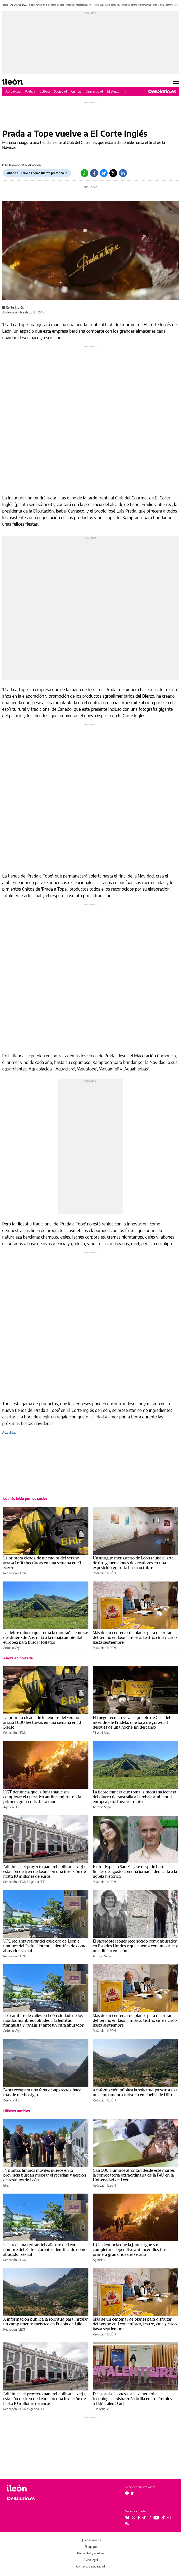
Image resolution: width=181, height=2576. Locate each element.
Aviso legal (90, 2560)
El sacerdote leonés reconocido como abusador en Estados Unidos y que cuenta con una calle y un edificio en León (135, 1946)
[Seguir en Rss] (127, 2524)
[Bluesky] (104, 173)
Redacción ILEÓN (14, 1573)
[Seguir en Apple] (132, 2493)
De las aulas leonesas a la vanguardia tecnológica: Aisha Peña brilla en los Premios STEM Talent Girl (132, 2399)
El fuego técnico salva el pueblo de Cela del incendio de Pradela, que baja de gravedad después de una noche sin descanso (131, 1722)
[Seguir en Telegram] (144, 2517)
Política (30, 91)
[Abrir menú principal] (176, 82)
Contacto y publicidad (90, 2566)
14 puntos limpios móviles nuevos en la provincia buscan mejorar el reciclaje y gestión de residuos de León (44, 2175)
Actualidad (13, 91)
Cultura (45, 91)
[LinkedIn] (123, 173)
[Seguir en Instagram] (149, 2517)
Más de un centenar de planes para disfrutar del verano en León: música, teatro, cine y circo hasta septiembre (135, 1638)
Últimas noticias (16, 2111)
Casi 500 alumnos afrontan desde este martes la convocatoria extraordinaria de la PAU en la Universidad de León (134, 2175)
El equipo (90, 2546)
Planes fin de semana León (166, 4)
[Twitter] (113, 173)
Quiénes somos (91, 2540)
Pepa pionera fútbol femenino (136, 4)
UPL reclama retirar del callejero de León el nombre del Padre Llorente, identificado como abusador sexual (44, 1946)
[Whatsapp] (84, 173)
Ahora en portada (18, 1658)
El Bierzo (113, 91)
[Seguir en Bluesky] (127, 2517)
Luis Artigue (101, 2409)
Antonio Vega (12, 1648)
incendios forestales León (78, 4)
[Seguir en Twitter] (133, 2517)
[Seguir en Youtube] (156, 2517)
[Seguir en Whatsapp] (169, 2517)
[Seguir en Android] (127, 2493)
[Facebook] (94, 173)
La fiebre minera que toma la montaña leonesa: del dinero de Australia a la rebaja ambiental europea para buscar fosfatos (45, 1638)
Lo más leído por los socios (25, 1498)
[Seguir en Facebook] (139, 2517)
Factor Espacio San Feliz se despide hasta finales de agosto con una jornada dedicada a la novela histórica (135, 1872)
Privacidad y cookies (90, 2553)
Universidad (94, 91)
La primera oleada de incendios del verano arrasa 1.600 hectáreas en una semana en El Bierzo (42, 1563)
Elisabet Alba (101, 1733)
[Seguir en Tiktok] (163, 2517)
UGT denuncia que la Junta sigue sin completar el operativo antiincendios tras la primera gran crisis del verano (42, 1797)
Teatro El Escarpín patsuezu (106, 4)
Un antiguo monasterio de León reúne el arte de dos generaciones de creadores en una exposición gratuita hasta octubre (133, 1563)
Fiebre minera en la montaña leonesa (46, 4)
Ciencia (76, 91)
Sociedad (60, 91)
